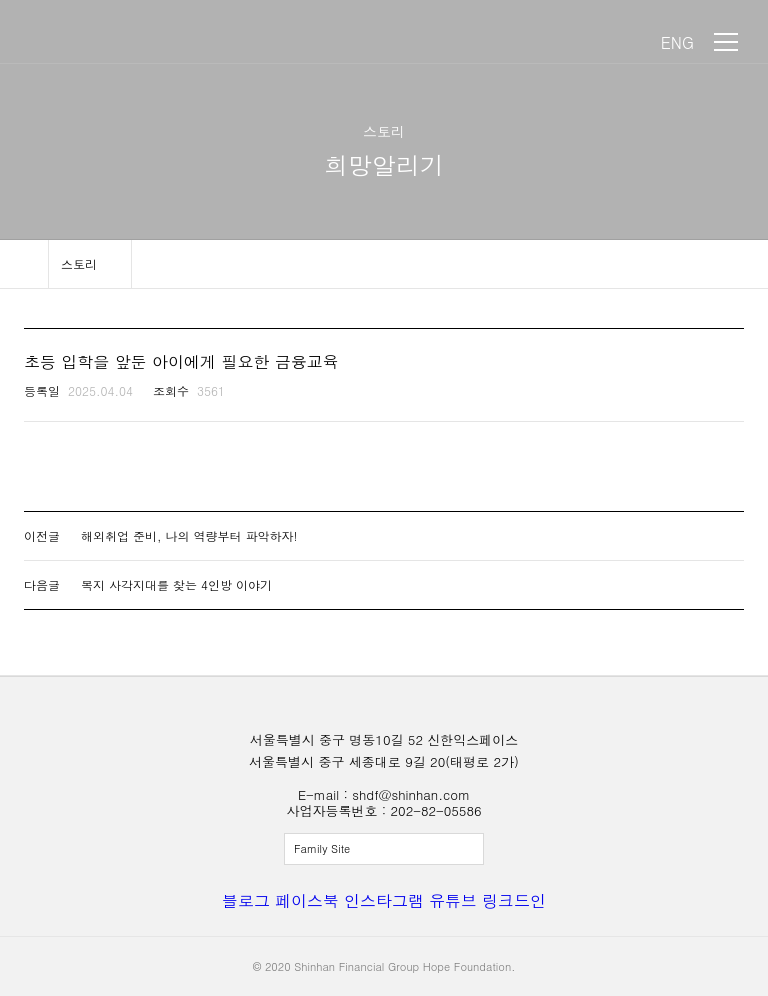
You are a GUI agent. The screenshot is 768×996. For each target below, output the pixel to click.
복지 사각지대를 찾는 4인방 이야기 (176, 584)
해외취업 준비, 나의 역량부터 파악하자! (189, 535)
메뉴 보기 (726, 42)
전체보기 (384, 849)
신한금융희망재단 (108, 42)
